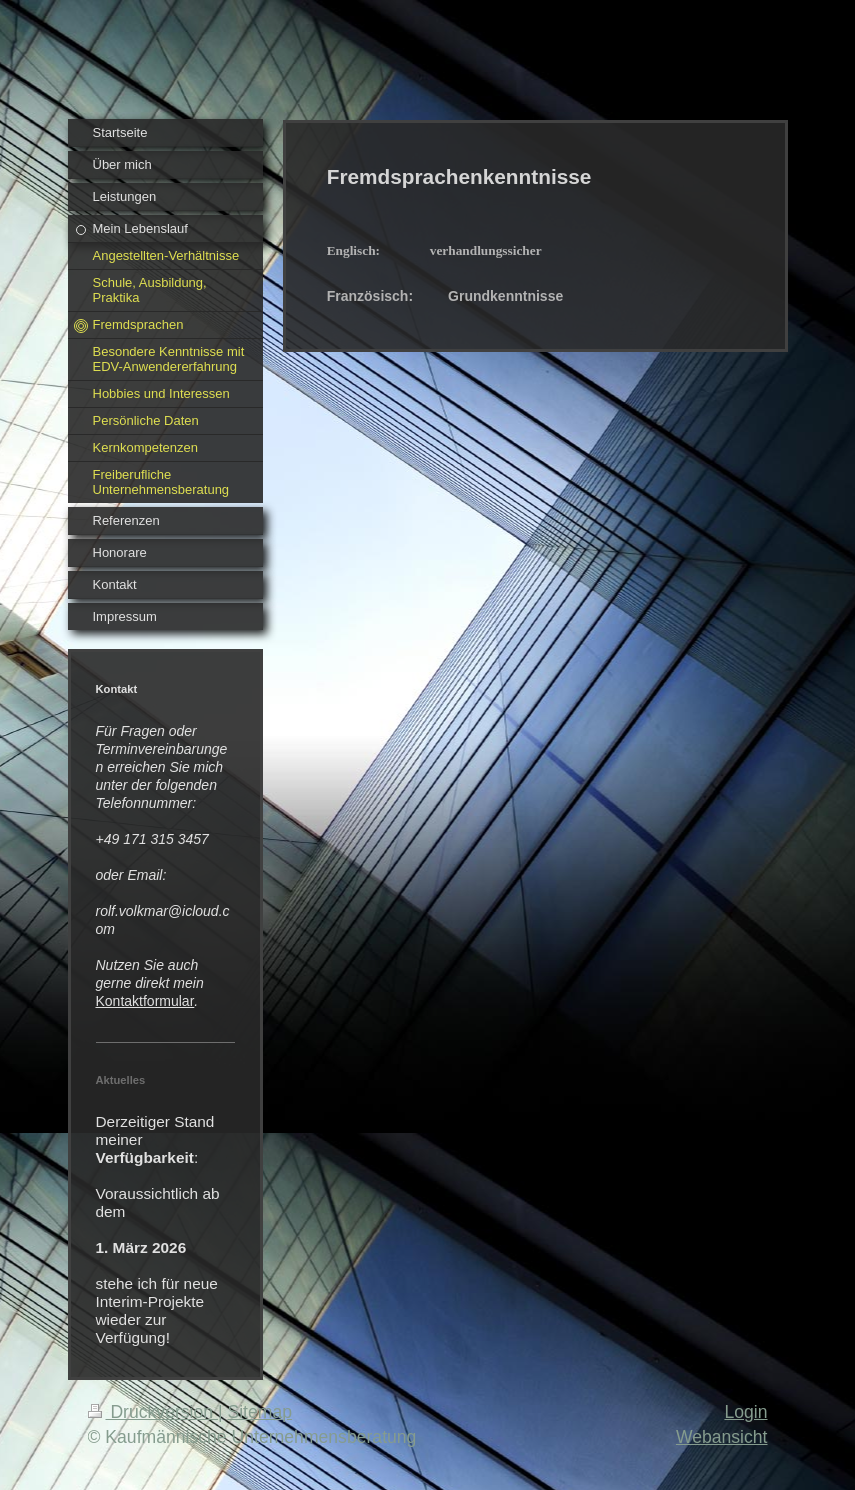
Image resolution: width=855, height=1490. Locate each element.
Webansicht (722, 1437)
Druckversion (153, 1412)
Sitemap (259, 1412)
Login (745, 1412)
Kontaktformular (145, 1001)
